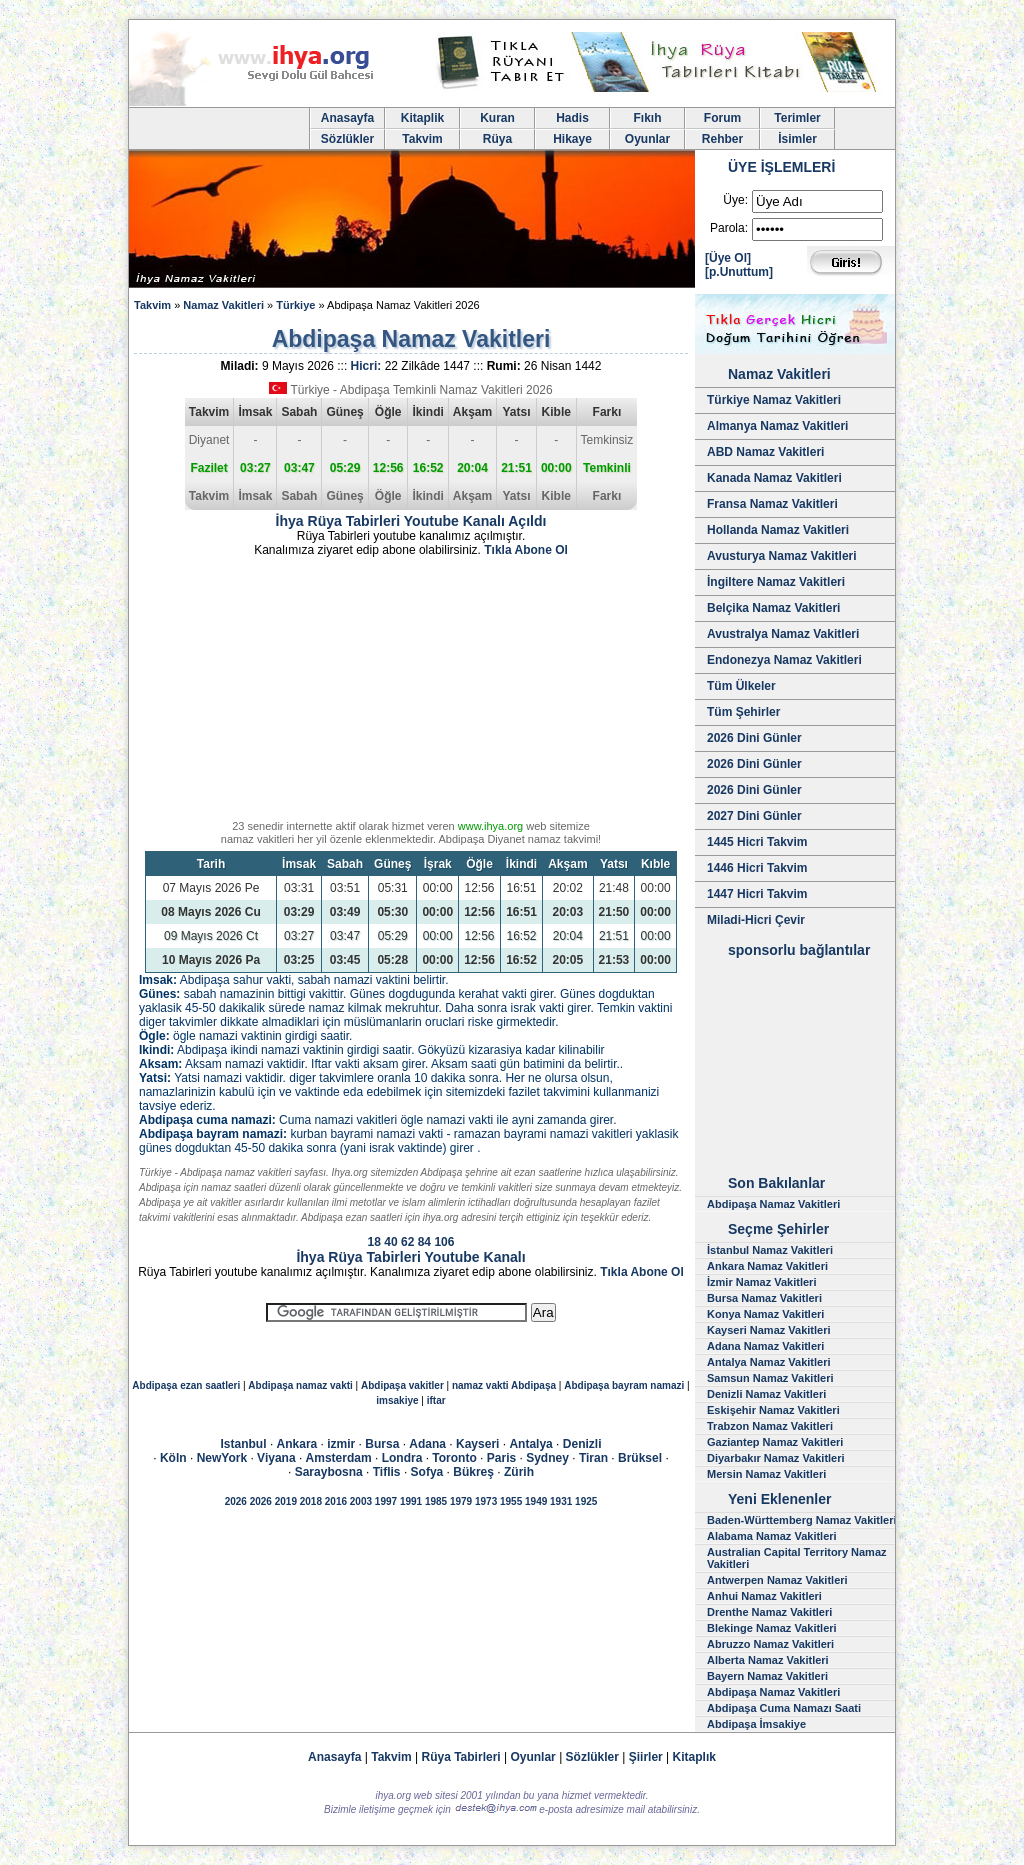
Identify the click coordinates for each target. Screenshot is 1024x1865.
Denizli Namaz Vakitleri (766, 1394)
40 (390, 1242)
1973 (486, 1501)
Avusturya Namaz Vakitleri (782, 556)
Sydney (547, 1458)
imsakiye (397, 1400)
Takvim (422, 139)
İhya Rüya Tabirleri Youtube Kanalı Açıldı (411, 521)
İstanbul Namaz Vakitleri (770, 1250)
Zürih (519, 1472)
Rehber (722, 139)
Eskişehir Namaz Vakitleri (773, 1410)
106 (444, 1242)
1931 (561, 1501)
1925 (586, 1501)
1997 (386, 1501)
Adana (427, 1444)
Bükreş (473, 1472)
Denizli (582, 1444)
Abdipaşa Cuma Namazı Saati (784, 1708)
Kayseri (477, 1444)
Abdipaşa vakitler (402, 1385)
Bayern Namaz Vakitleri (767, 1676)
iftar (436, 1400)
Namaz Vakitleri (223, 305)
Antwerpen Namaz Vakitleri (777, 1580)
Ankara (297, 1444)
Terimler (797, 118)
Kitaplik (422, 118)
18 (374, 1242)
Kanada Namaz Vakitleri (774, 478)
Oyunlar (647, 139)
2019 (286, 1501)
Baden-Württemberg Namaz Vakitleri (802, 1520)
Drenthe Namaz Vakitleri (769, 1612)
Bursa (382, 1444)
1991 (411, 1501)
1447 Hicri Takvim (757, 894)
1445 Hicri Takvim (757, 842)
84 (424, 1242)
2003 (361, 1501)
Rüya (497, 139)
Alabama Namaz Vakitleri (772, 1536)
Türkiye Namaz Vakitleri (774, 400)
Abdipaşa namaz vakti (300, 1385)
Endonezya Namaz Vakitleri (784, 660)
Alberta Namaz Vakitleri (768, 1660)
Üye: (735, 200)
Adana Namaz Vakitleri (765, 1346)
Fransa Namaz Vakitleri (772, 504)
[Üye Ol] (728, 258)
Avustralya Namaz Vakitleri (783, 634)
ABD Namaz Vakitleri (765, 452)
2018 (311, 1501)
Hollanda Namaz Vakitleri (778, 530)
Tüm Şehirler (743, 712)
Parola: (729, 228)
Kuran (497, 118)
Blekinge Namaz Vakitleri (772, 1628)
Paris (501, 1458)
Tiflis (387, 1472)
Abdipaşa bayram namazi (624, 1385)
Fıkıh (647, 118)
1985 (436, 1501)
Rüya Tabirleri (461, 1757)
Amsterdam (339, 1458)
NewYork (222, 1458)
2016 (336, 1501)
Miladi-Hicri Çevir (756, 920)
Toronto (454, 1458)
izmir (341, 1444)
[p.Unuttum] (739, 272)
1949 (536, 1501)
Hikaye (572, 139)
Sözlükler (347, 139)
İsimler (797, 139)
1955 (511, 1501)
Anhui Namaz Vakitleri (764, 1596)
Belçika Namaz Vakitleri (773, 608)
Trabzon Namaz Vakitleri (770, 1426)
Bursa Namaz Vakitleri (764, 1298)
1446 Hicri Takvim (757, 868)
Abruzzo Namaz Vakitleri (770, 1644)
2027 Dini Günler (754, 816)
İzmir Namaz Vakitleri (761, 1282)
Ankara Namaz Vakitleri (767, 1266)
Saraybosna (329, 1472)
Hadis (572, 118)
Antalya (530, 1444)
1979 (461, 1501)
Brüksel (640, 1458)
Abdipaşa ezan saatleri (186, 1385)
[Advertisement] (411, 692)
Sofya (427, 1472)
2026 (236, 1501)
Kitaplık (694, 1757)
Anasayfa (347, 118)
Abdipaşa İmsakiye (756, 1724)
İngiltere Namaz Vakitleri (776, 582)
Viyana (276, 1458)
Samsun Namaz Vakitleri (770, 1378)
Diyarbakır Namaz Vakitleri (776, 1458)
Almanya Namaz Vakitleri (777, 426)
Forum (722, 118)
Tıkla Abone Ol (526, 550)
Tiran (593, 1458)
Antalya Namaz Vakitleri (769, 1362)
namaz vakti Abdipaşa (504, 1385)
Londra (402, 1458)
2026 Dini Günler (754, 738)
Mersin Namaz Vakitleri (766, 1474)
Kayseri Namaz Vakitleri (769, 1330)
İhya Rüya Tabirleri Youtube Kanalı (410, 1257)
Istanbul (244, 1444)
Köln (173, 1458)
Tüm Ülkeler (741, 686)
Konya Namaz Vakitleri (765, 1314)
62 (407, 1242)
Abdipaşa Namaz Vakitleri (773, 1204)
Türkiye (295, 305)
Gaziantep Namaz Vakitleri (775, 1442)
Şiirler (646, 1757)
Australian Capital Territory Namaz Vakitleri (797, 1558)
